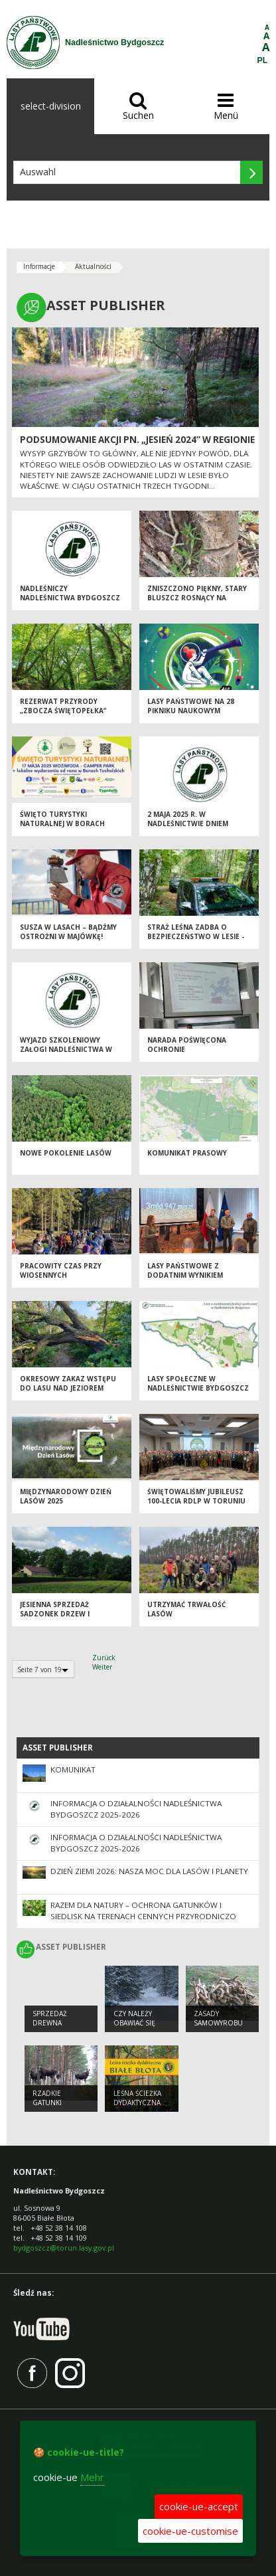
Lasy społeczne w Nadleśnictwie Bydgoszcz (198, 1383)
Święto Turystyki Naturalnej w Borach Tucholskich (62, 824)
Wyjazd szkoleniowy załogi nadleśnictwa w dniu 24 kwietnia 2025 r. (66, 1049)
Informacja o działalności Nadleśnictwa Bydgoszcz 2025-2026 (136, 1809)
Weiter (102, 1667)
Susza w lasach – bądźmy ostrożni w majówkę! (68, 932)
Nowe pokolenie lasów (65, 1153)
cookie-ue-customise (190, 2530)
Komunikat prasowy (187, 1153)
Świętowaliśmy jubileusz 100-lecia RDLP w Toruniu (196, 1496)
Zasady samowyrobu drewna (218, 2023)
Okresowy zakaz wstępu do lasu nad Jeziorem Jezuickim (68, 1388)
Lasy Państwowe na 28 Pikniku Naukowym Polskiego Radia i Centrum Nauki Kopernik (195, 716)
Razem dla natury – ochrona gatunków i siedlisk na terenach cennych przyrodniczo (143, 1910)
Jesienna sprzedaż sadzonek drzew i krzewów (55, 1614)
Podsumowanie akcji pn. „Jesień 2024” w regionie (137, 440)
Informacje (39, 266)
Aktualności (93, 266)
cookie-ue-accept (198, 2506)
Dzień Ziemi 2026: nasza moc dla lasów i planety (149, 1871)
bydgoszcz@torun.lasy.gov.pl (63, 2248)
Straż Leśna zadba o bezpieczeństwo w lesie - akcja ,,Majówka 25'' (195, 936)
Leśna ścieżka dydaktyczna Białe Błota (137, 2103)
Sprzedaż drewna (50, 2018)
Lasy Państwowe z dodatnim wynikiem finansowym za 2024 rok (194, 1275)
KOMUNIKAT (73, 1769)
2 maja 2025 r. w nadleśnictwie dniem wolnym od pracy (187, 824)
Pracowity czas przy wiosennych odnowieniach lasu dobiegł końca (61, 1280)
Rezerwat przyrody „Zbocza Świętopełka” (63, 706)
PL (262, 60)
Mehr (92, 2477)
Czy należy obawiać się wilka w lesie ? (139, 2023)
